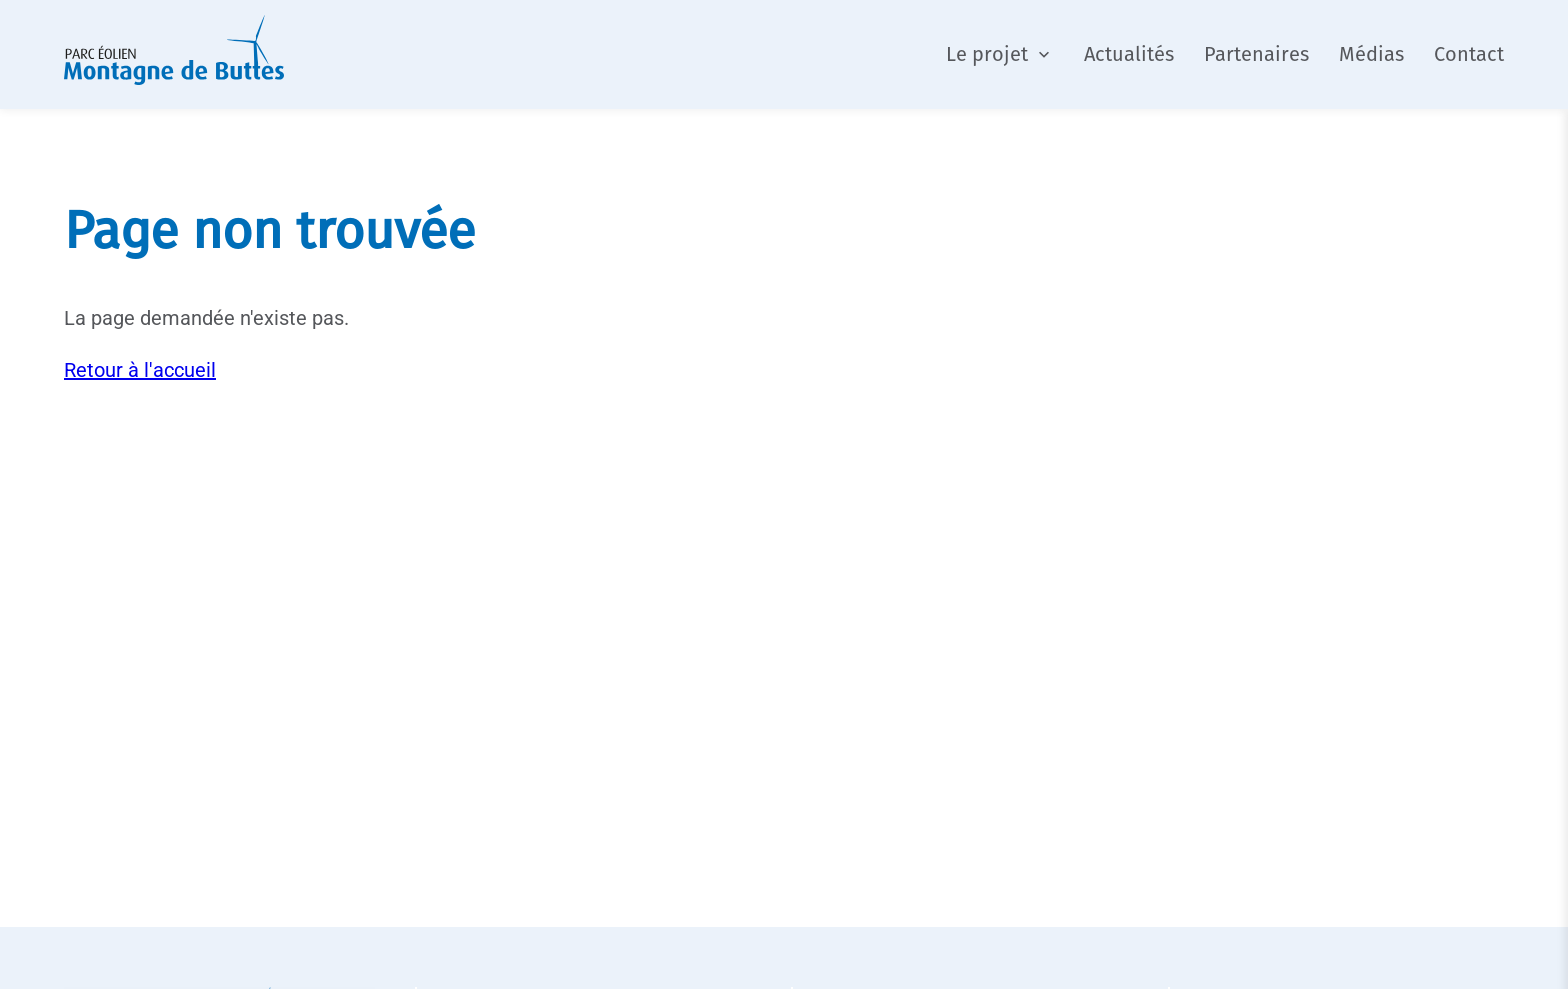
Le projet (987, 54)
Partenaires (1256, 54)
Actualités (1129, 54)
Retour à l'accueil (140, 370)
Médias (1371, 54)
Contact (1469, 54)
